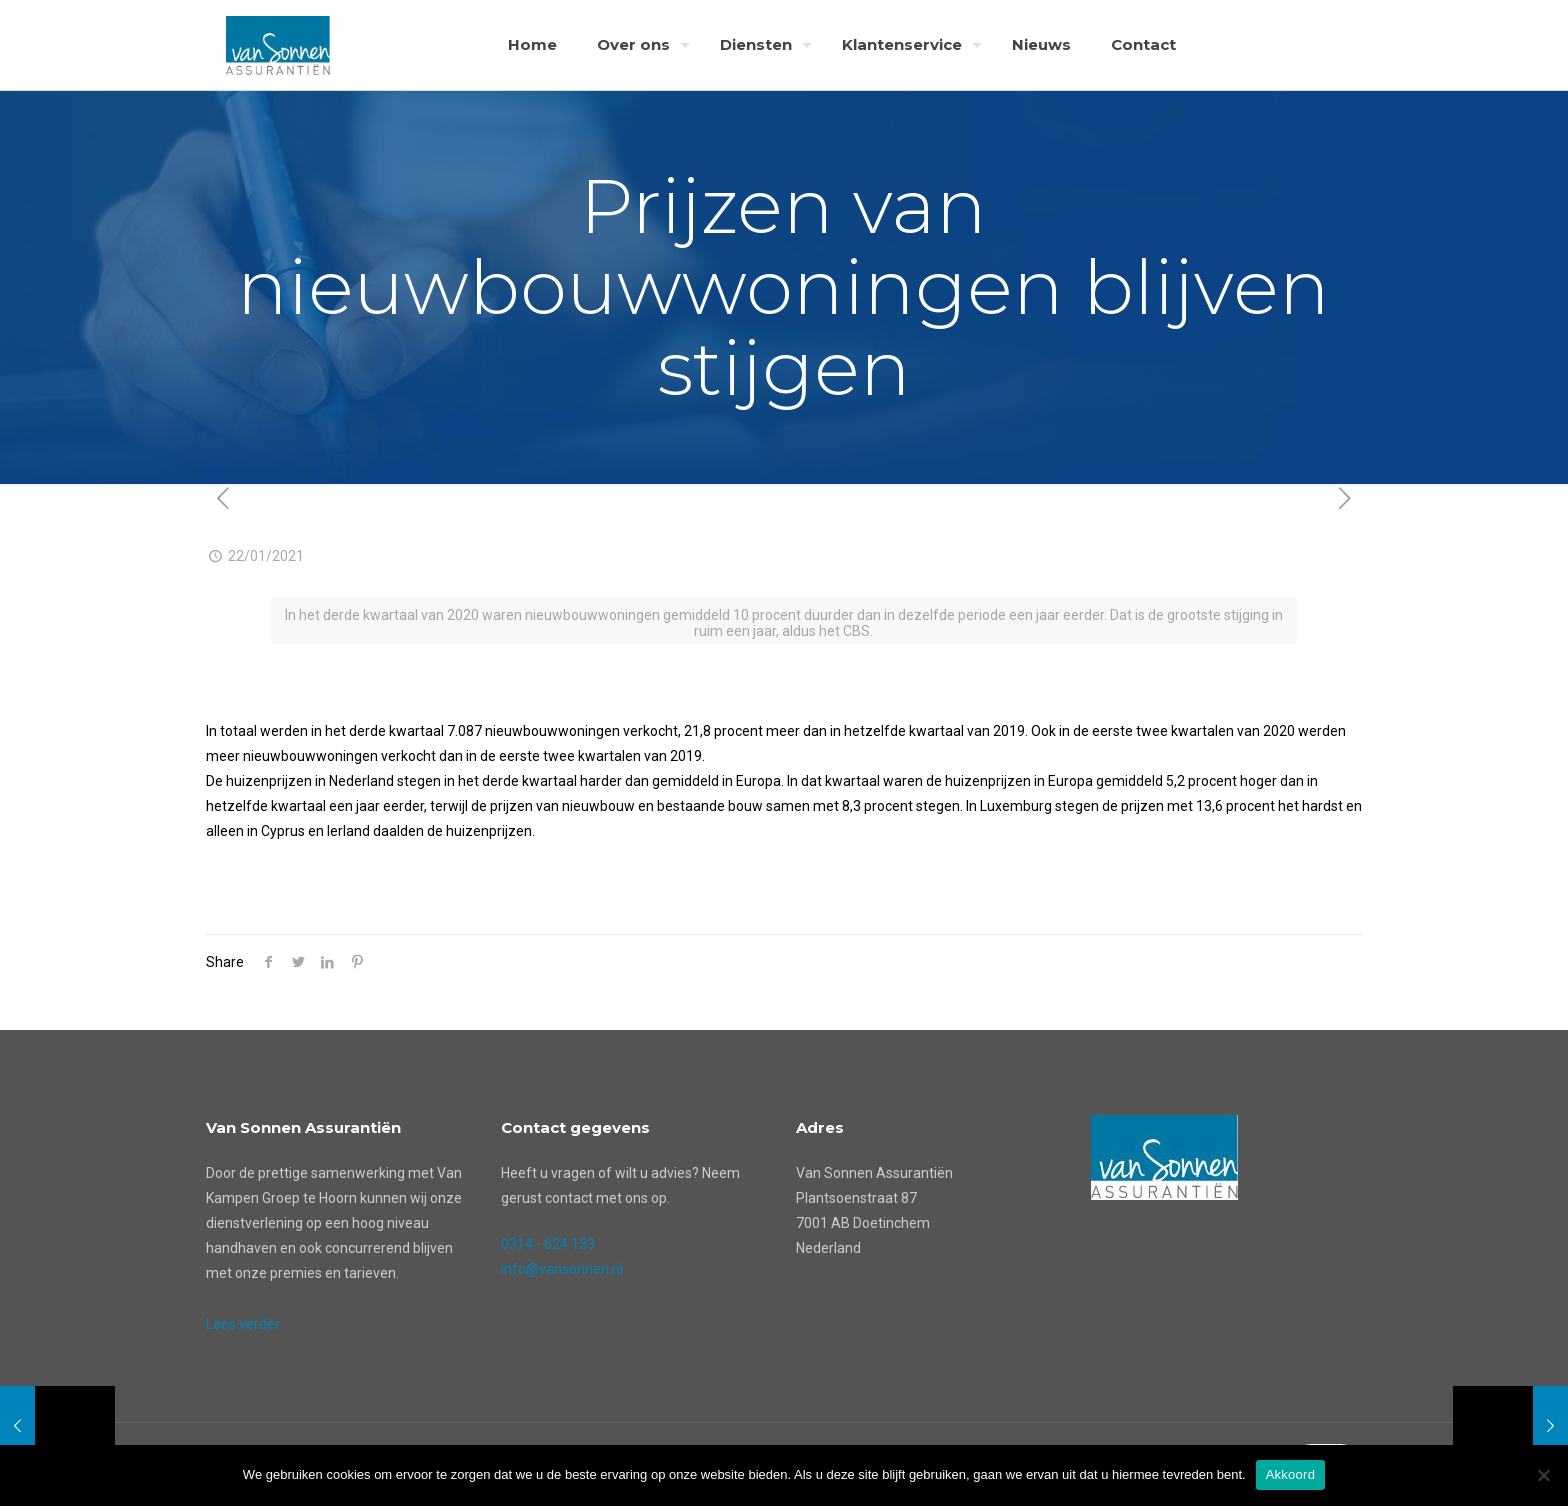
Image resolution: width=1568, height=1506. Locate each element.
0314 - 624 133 (548, 1244)
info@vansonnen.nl (562, 1269)
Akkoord (1290, 1474)
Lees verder (243, 1324)
